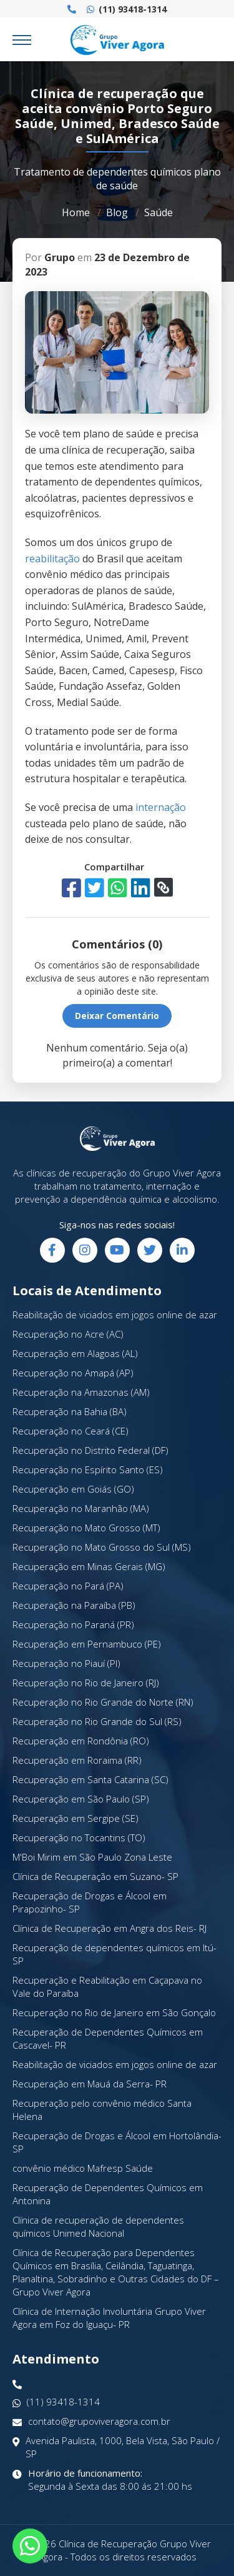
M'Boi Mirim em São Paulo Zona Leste (92, 1857)
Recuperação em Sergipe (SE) (75, 1818)
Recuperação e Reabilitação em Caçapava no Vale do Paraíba (107, 1986)
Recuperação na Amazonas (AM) (81, 1392)
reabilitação (52, 558)
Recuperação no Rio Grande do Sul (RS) (97, 1721)
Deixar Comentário (117, 1016)
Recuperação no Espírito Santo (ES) (87, 1469)
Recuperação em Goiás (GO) (73, 1489)
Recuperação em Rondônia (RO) (80, 1740)
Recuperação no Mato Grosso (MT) (86, 1527)
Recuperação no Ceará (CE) (70, 1431)
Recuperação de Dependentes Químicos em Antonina (107, 2194)
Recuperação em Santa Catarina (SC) (90, 1779)
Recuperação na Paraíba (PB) (73, 1605)
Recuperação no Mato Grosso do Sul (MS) (101, 1547)
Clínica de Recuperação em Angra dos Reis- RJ (109, 1928)
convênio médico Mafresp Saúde (82, 2168)
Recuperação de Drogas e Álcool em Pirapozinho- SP (89, 1902)
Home (76, 212)
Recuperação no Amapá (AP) (73, 1372)
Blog (117, 212)
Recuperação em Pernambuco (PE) (86, 1644)
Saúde (158, 212)
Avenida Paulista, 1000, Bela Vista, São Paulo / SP (116, 2447)
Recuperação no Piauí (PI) (66, 1663)
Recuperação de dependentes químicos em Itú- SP (114, 1954)
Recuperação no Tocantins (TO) (78, 1837)
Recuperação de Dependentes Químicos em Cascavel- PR (107, 2038)
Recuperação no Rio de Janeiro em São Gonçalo (114, 2012)
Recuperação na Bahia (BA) (69, 1411)
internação (160, 807)
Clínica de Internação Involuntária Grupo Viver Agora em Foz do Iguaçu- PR (109, 2317)
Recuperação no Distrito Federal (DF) (90, 1450)
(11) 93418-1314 (127, 9)
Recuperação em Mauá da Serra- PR (89, 2083)
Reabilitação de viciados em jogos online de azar (114, 1314)
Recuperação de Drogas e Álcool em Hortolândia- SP (117, 2142)
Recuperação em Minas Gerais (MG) (88, 1566)
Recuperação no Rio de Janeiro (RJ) (85, 1682)
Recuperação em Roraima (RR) (77, 1760)
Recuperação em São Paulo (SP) (80, 1799)
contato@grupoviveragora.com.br (91, 2421)
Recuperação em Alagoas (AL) (75, 1353)
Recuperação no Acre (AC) (68, 1334)
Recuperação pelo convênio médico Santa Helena (102, 2109)
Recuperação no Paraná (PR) (73, 1624)
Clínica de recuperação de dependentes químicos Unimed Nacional (98, 2226)
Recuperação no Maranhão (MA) (80, 1508)
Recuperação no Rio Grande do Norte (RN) (102, 1702)
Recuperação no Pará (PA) (68, 1585)
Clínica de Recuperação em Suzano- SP (95, 1876)
